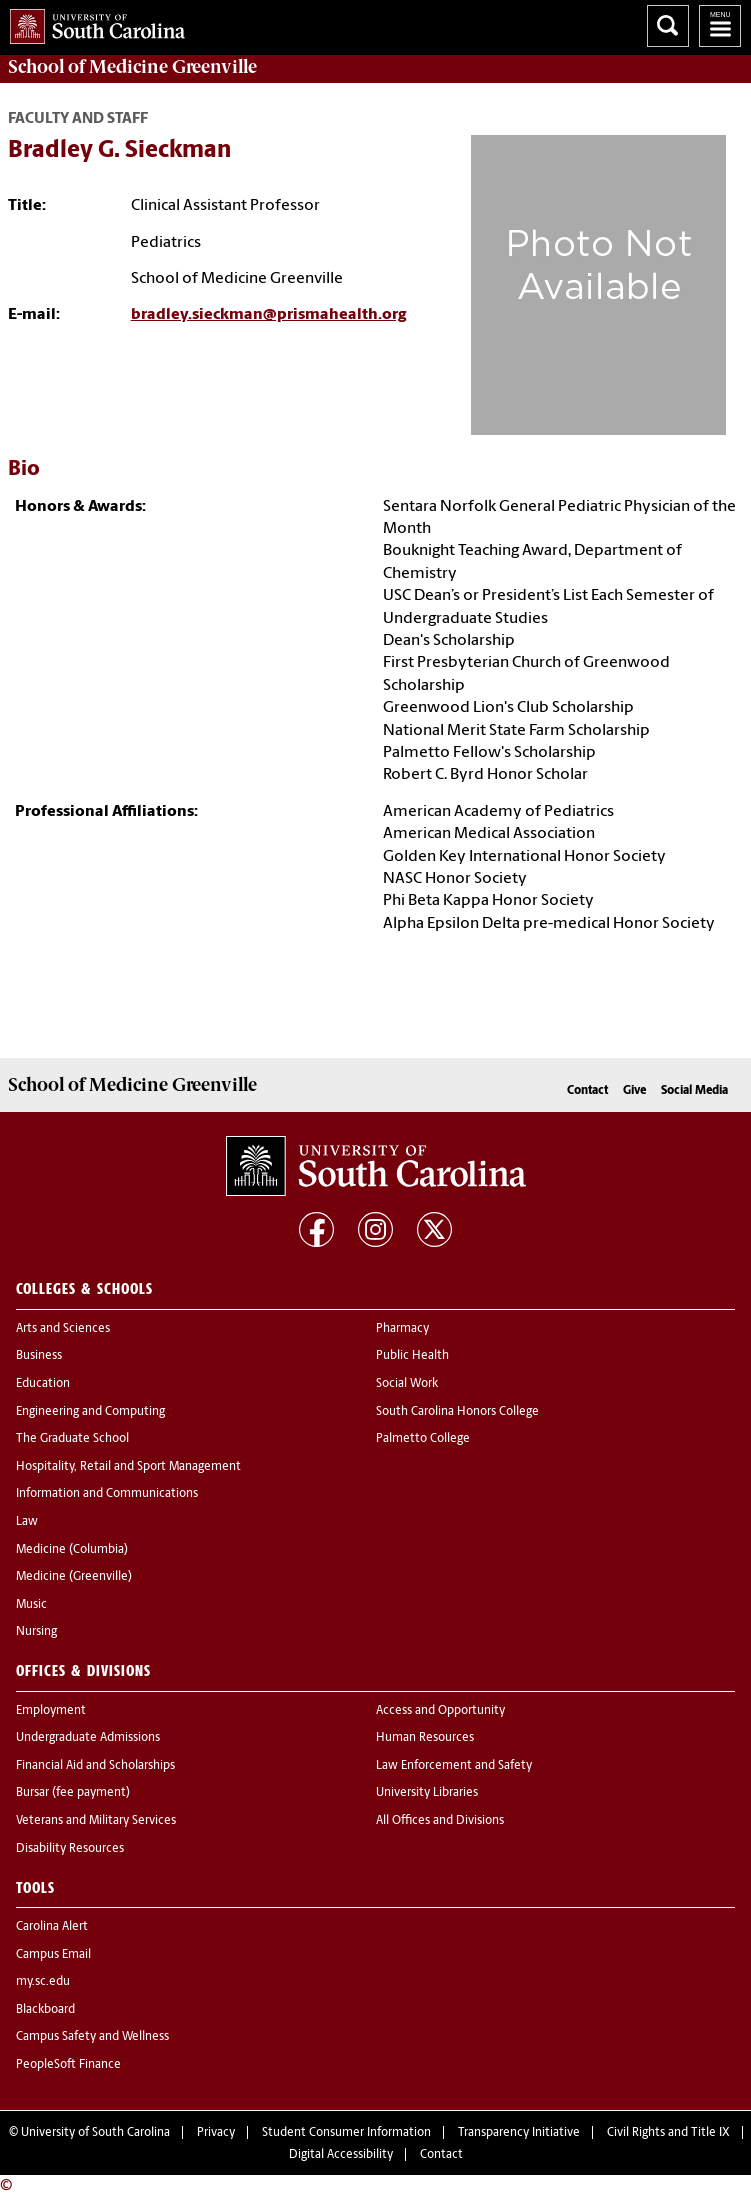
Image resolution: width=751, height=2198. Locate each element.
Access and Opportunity (440, 1711)
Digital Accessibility (341, 2155)
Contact (587, 1091)
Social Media (694, 1091)
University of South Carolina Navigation (720, 26)
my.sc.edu (43, 1982)
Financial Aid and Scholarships (95, 1766)
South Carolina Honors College (457, 1412)
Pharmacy (402, 1329)
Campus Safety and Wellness (92, 2037)
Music (31, 1605)
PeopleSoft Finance (68, 2065)
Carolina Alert (52, 1927)
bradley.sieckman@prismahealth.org (268, 315)
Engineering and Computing (90, 1412)
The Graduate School (72, 1439)
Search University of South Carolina (668, 26)
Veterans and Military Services (96, 1821)
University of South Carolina (95, 2133)
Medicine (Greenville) (74, 1577)
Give (634, 1091)
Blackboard (45, 2010)
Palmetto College (423, 1439)
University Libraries (427, 1793)
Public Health (412, 1356)
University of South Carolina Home (92, 22)
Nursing (36, 1632)
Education (43, 1384)
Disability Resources (70, 1849)
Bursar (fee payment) (73, 1793)
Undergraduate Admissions (88, 1738)
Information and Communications (107, 1494)
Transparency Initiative (519, 2133)
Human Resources (425, 1738)
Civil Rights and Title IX (668, 2133)
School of (132, 67)
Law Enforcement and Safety (454, 1766)
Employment (51, 1711)
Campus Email (53, 1955)
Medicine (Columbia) (72, 1550)
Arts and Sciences (63, 1329)
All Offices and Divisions (440, 1821)
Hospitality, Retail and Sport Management (128, 1467)
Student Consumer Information (346, 2133)
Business (39, 1356)
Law (27, 1522)
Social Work (407, 1384)
